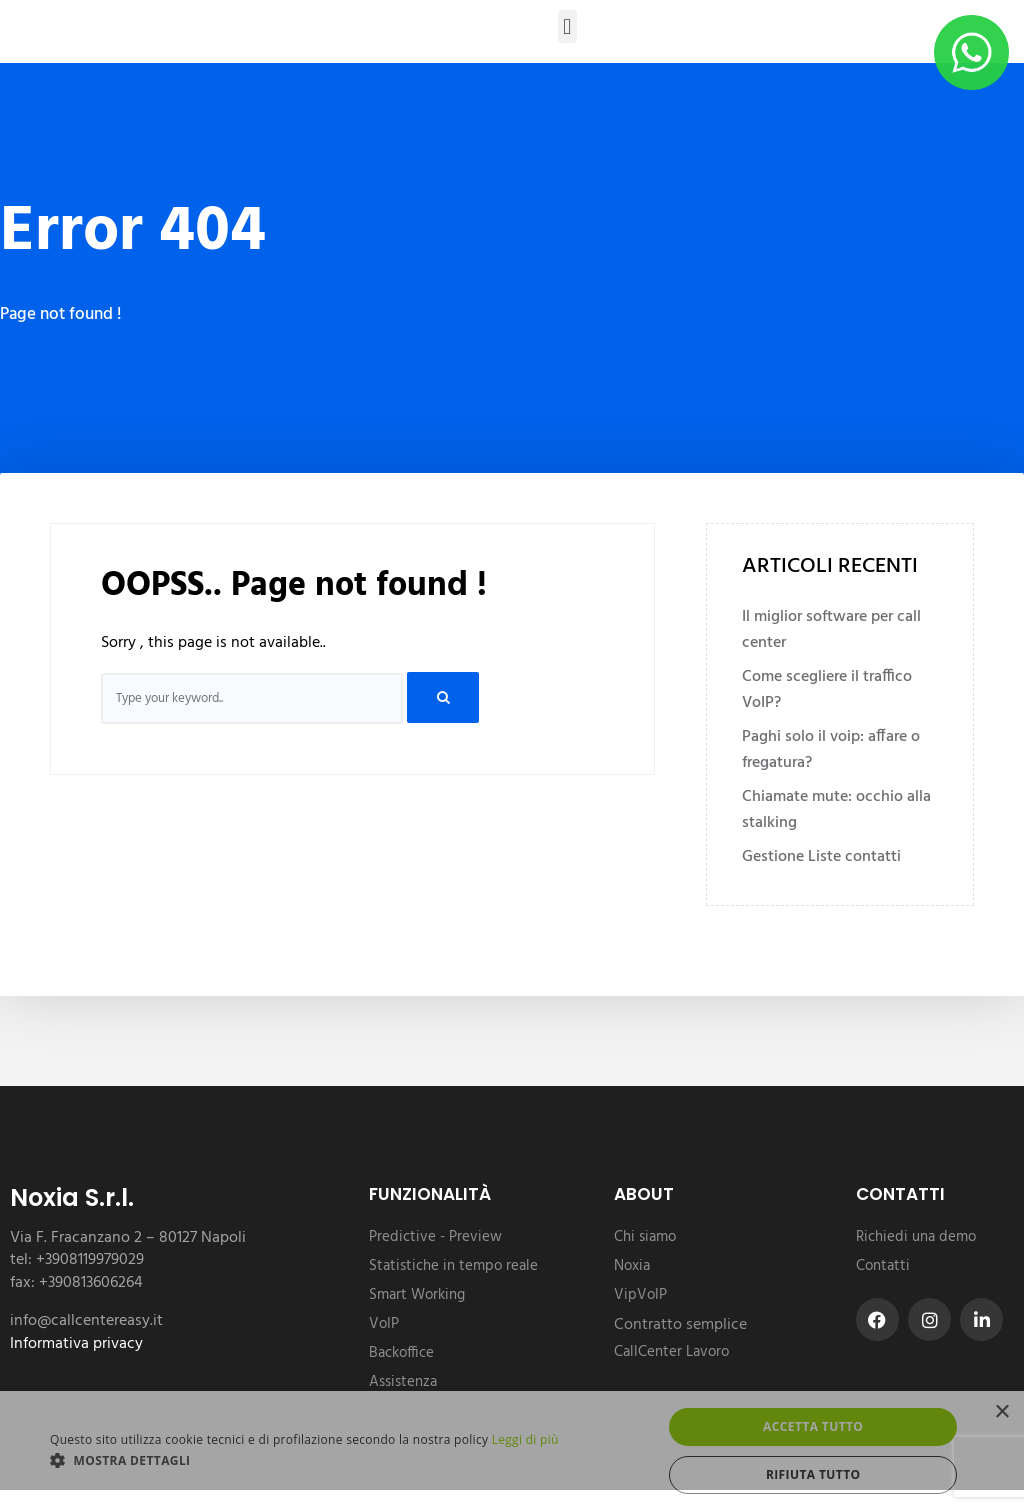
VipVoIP (640, 1295)
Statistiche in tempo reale (453, 1266)
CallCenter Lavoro (671, 1352)
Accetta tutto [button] (813, 1426)
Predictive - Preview (435, 1237)
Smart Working (417, 1295)
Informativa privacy (76, 1344)
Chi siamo (645, 1237)
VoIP (384, 1324)
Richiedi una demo (916, 1237)
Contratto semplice (680, 1325)
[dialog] (512, 1451)
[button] (567, 26)
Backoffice (401, 1353)
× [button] (1001, 1412)
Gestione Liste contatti (821, 857)
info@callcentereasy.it (86, 1321)
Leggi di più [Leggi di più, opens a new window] (525, 1439)
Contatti (883, 1266)
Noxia (632, 1266)
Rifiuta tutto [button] (813, 1474)
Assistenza (403, 1382)
